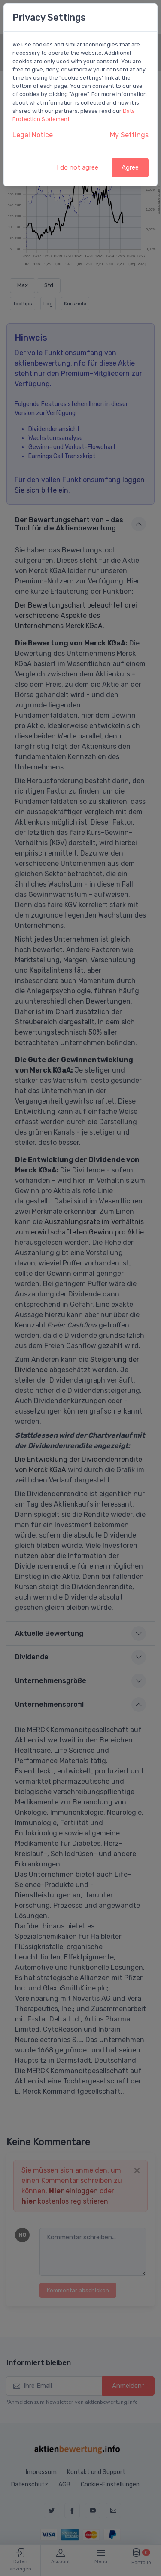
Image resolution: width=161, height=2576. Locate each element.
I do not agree (77, 167)
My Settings (129, 135)
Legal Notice (32, 135)
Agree (130, 167)
